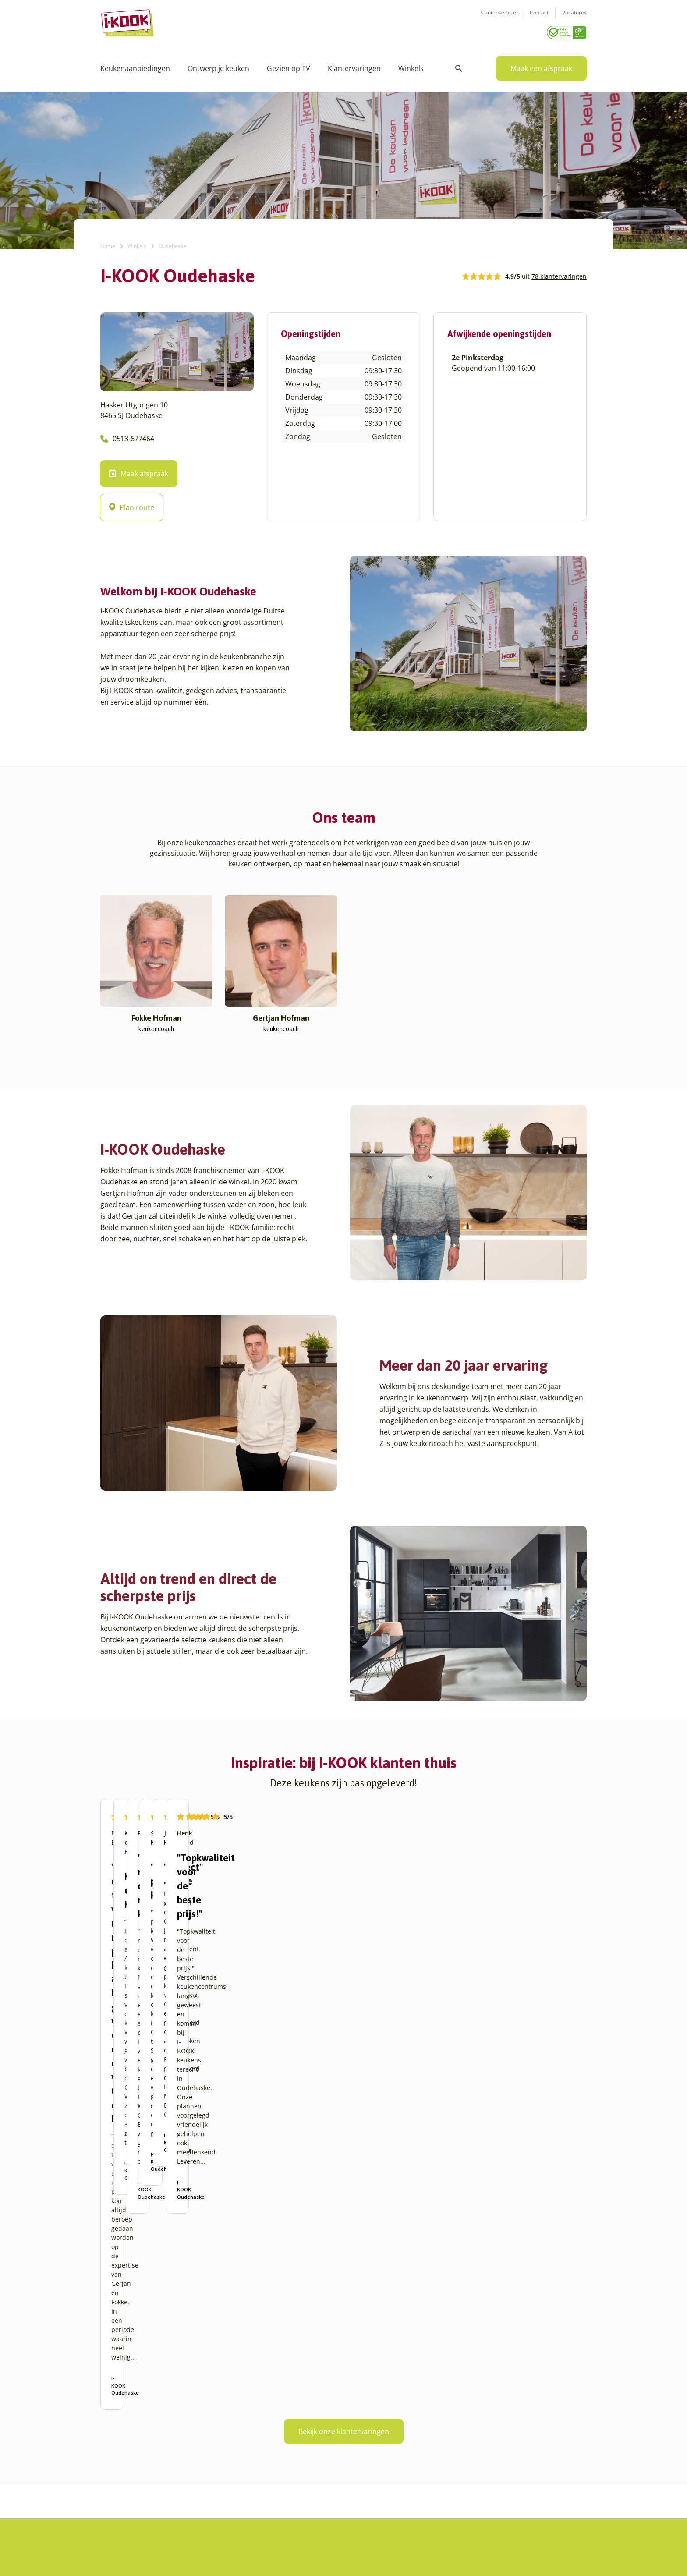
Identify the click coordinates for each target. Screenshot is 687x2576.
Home (107, 243)
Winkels (411, 66)
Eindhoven (115, 2529)
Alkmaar (112, 2392)
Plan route (131, 505)
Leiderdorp (202, 2434)
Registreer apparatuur (300, 2455)
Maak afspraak (138, 471)
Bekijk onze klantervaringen (343, 2225)
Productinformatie (377, 2455)
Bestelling (364, 2424)
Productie (364, 2403)
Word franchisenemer (299, 2466)
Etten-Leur (115, 2539)
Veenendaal (203, 2497)
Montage (363, 2413)
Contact (539, 17)
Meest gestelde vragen (300, 2445)
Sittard (195, 2466)
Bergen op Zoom (124, 2476)
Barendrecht (118, 2466)
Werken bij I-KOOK (294, 2434)
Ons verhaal (284, 2392)
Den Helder (117, 2518)
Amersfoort (116, 2413)
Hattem (196, 2403)
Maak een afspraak (541, 66)
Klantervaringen (354, 66)
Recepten (280, 2413)
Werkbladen (368, 2466)
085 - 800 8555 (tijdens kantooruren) (498, 2445)
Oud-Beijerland (208, 2445)
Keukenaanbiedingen (135, 66)
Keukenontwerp (373, 2392)
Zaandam (199, 2508)
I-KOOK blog (285, 2403)
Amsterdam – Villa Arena (136, 2434)
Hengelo (198, 2413)
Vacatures (574, 17)
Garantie (362, 2445)
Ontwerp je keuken (218, 66)
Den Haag (114, 2508)
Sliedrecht (201, 2476)
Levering (362, 2434)
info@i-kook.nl (502, 2434)
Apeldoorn (115, 2445)
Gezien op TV (288, 66)
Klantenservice (498, 17)
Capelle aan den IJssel (132, 2487)
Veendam (199, 2487)
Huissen (197, 2424)
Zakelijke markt (289, 2424)
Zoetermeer (203, 2518)
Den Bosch (115, 2497)
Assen (109, 2455)
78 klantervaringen (559, 273)
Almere (110, 2403)
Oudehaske (202, 2455)
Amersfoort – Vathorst (132, 2424)
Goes (193, 2392)
